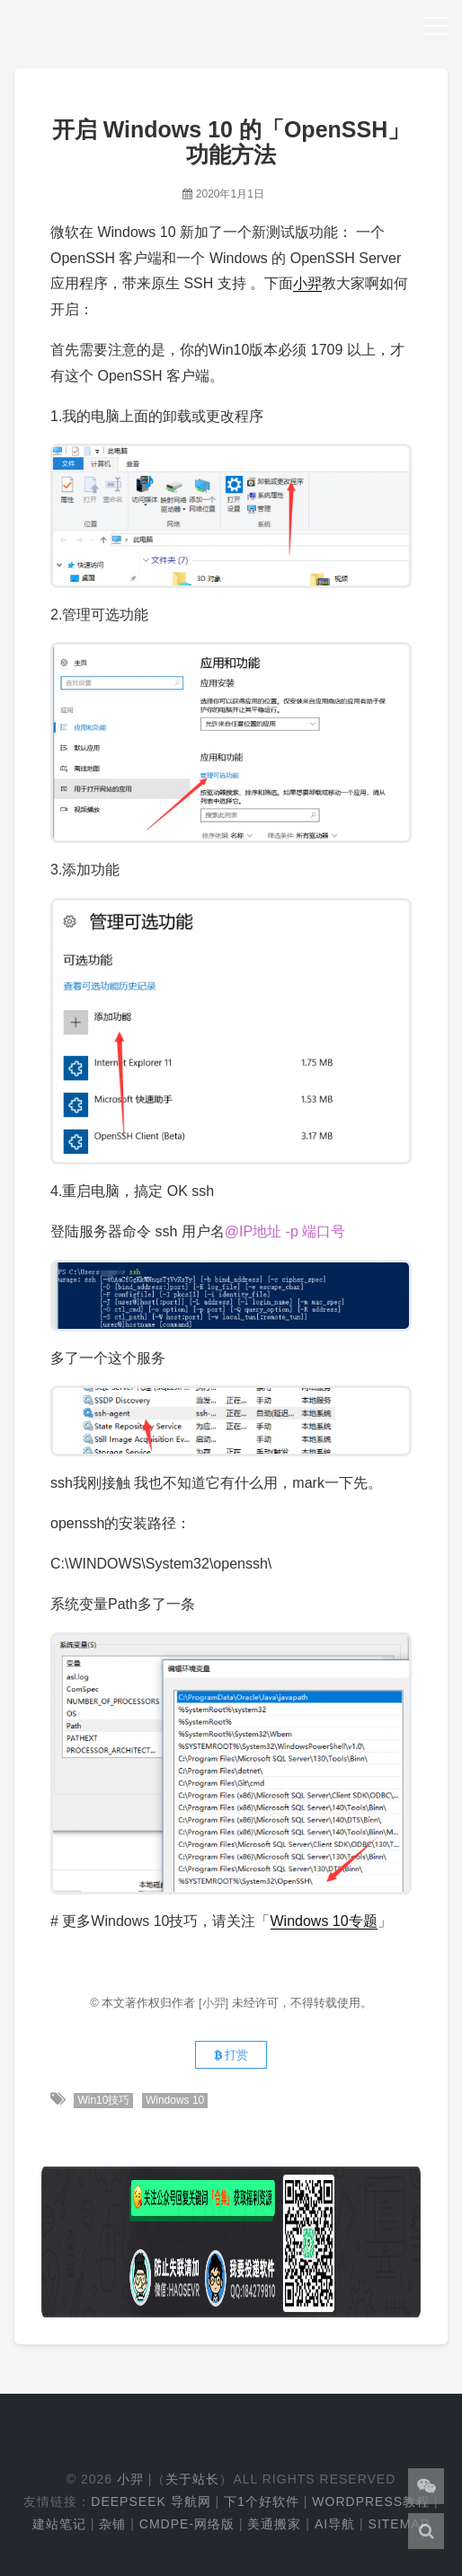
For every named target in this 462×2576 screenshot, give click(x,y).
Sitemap (399, 2524)
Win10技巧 (103, 2100)
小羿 (307, 283)
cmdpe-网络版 (187, 2524)
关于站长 (192, 2479)
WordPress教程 (371, 2501)
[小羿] (215, 2002)
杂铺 (112, 2524)
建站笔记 (59, 2524)
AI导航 (335, 2524)
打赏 (231, 2055)
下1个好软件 (261, 2501)
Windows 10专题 (324, 1921)
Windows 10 (175, 2100)
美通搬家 (274, 2524)
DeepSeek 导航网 (150, 2501)
